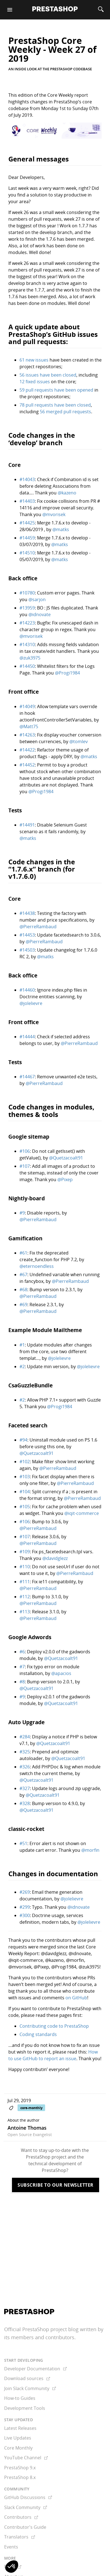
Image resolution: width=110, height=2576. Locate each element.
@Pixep (65, 1179)
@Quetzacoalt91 (66, 1158)
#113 (24, 1612)
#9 (22, 1213)
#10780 (27, 593)
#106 (24, 1151)
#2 (22, 1366)
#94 (23, 1440)
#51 (23, 1843)
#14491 (27, 825)
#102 (24, 1462)
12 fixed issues (34, 382)
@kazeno (67, 493)
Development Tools (24, 2408)
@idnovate (39, 614)
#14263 (27, 735)
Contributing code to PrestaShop (54, 2026)
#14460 (27, 990)
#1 (22, 1345)
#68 (23, 1289)
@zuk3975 (29, 658)
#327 (24, 1788)
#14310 (27, 644)
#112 (24, 1597)
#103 (24, 1477)
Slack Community (25, 2507)
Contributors (21, 2517)
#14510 (27, 553)
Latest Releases (20, 2428)
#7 (22, 1667)
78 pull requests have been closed (55, 405)
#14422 (27, 750)
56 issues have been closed (47, 375)
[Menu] (9, 9)
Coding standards (38, 2034)
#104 (24, 1492)
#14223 (27, 623)
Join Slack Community (30, 2388)
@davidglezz (55, 1558)
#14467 (27, 1077)
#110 (24, 1567)
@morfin (90, 1850)
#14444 (27, 1037)
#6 (22, 1652)
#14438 (27, 913)
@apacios (61, 1673)
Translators (19, 2537)
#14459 (27, 538)
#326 (24, 1767)
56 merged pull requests (65, 412)
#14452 (27, 765)
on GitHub (76, 1998)
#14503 (27, 950)
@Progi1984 (67, 673)
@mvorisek (53, 514)
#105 (24, 1507)
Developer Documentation (35, 2369)
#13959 (27, 608)
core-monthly (31, 2107)
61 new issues (33, 360)
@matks (60, 529)
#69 (23, 1304)
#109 (24, 1552)
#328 (24, 1803)
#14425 (27, 523)
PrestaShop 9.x (20, 2468)
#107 (24, 1166)
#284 (24, 1737)
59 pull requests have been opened (56, 390)
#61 (23, 1253)
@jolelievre (30, 1003)
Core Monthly (18, 2448)
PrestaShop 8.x (20, 2477)
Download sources (27, 2378)
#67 (23, 1274)
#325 (24, 1752)
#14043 (27, 479)
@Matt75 (28, 726)
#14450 (27, 666)
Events (11, 2547)
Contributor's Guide (25, 2527)
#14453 (27, 935)
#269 (24, 1892)
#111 (24, 1582)
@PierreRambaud (38, 927)
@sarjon (37, 599)
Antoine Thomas (27, 2127)
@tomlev (78, 741)
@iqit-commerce (81, 1513)
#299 (24, 1907)
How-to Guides (19, 2398)
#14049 (27, 706)
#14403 (27, 501)
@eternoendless (36, 1266)
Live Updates (17, 2438)
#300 (24, 1915)
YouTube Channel (26, 2458)
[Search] (101, 9)
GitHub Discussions (28, 2497)
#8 (22, 1682)
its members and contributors (39, 2337)
